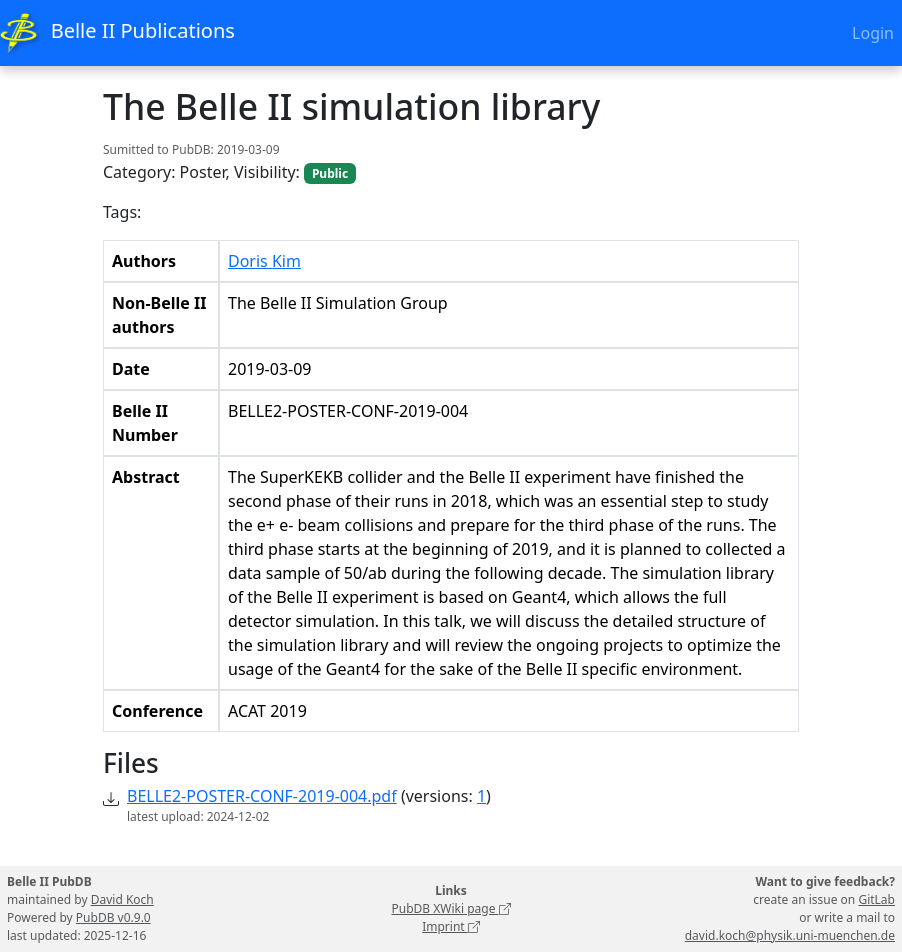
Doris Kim (264, 261)
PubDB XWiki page (450, 908)
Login (873, 33)
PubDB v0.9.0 (113, 917)
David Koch (122, 899)
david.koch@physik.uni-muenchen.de (790, 935)
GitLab (876, 899)
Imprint (451, 926)
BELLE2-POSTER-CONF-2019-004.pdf (262, 796)
